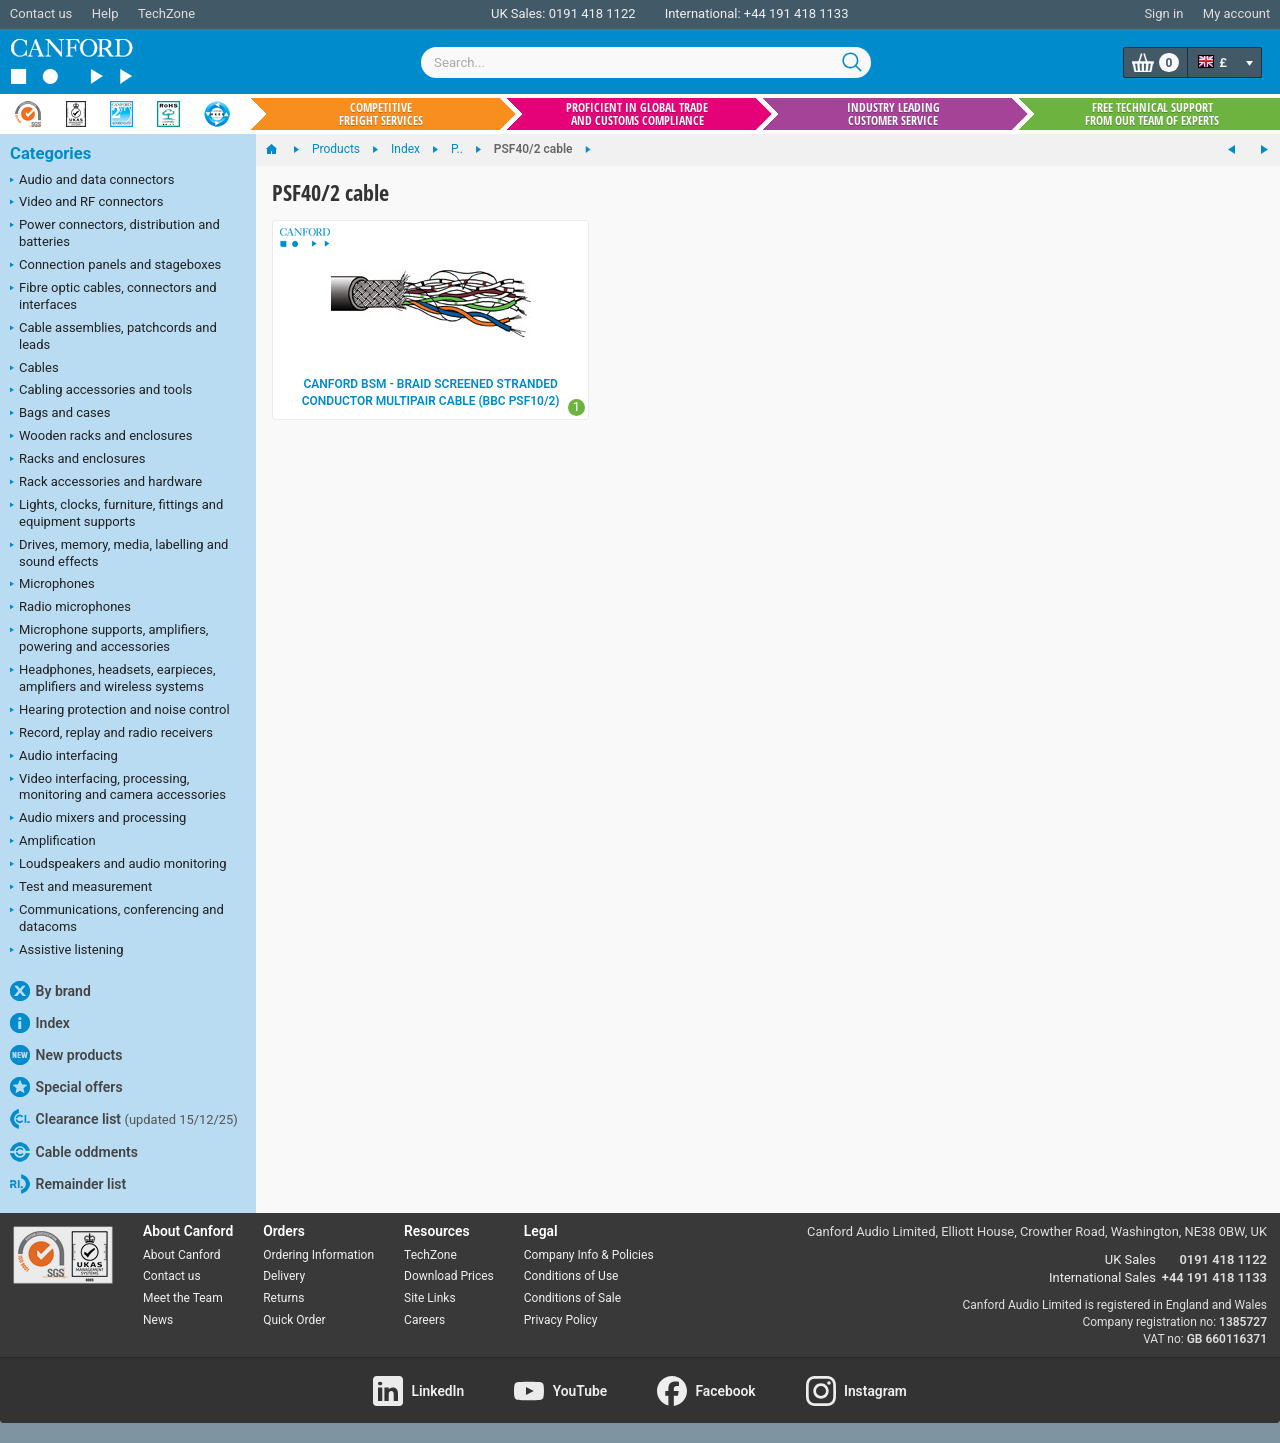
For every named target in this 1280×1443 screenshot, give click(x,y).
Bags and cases (60, 414)
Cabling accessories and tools (101, 391)
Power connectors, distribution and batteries (115, 233)
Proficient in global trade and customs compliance (637, 114)
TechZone (166, 13)
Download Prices (449, 1276)
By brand (50, 991)
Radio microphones (70, 608)
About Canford (182, 1255)
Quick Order (294, 1320)
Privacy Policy (561, 1320)
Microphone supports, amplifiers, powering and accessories (109, 638)
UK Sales (1130, 1259)
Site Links (430, 1298)
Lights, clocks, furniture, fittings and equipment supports (116, 513)
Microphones (52, 585)
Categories (50, 153)
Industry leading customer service (893, 114)
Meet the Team (183, 1298)
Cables (34, 369)
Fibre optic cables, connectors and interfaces (113, 296)
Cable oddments (74, 1152)
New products (66, 1055)
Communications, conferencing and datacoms (117, 918)
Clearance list (124, 1119)
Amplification (53, 842)
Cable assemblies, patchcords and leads (113, 336)
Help (105, 13)
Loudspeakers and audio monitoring (118, 865)
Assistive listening (67, 951)
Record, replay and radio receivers (111, 734)
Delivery (284, 1276)
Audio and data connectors (92, 181)
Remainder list (68, 1184)
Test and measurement (81, 888)
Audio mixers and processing (98, 819)
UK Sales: (518, 13)
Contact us (41, 13)
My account (1236, 13)
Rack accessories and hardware (106, 483)
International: (703, 13)
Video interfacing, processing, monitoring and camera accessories (118, 787)
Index (40, 1023)
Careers (424, 1320)
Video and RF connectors (86, 203)
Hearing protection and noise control (120, 711)
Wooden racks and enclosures (101, 437)
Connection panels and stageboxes (115, 266)
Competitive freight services (381, 114)
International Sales (1102, 1277)
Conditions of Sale (572, 1298)
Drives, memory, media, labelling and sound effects (119, 553)
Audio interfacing (64, 757)
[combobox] (646, 62)
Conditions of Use (571, 1276)
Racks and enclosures (77, 460)
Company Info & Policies (589, 1255)
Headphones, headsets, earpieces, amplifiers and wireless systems (113, 678)
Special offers (66, 1087)
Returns (283, 1298)
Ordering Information (318, 1255)
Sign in (1163, 13)
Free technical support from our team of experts (1152, 114)
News (158, 1320)
